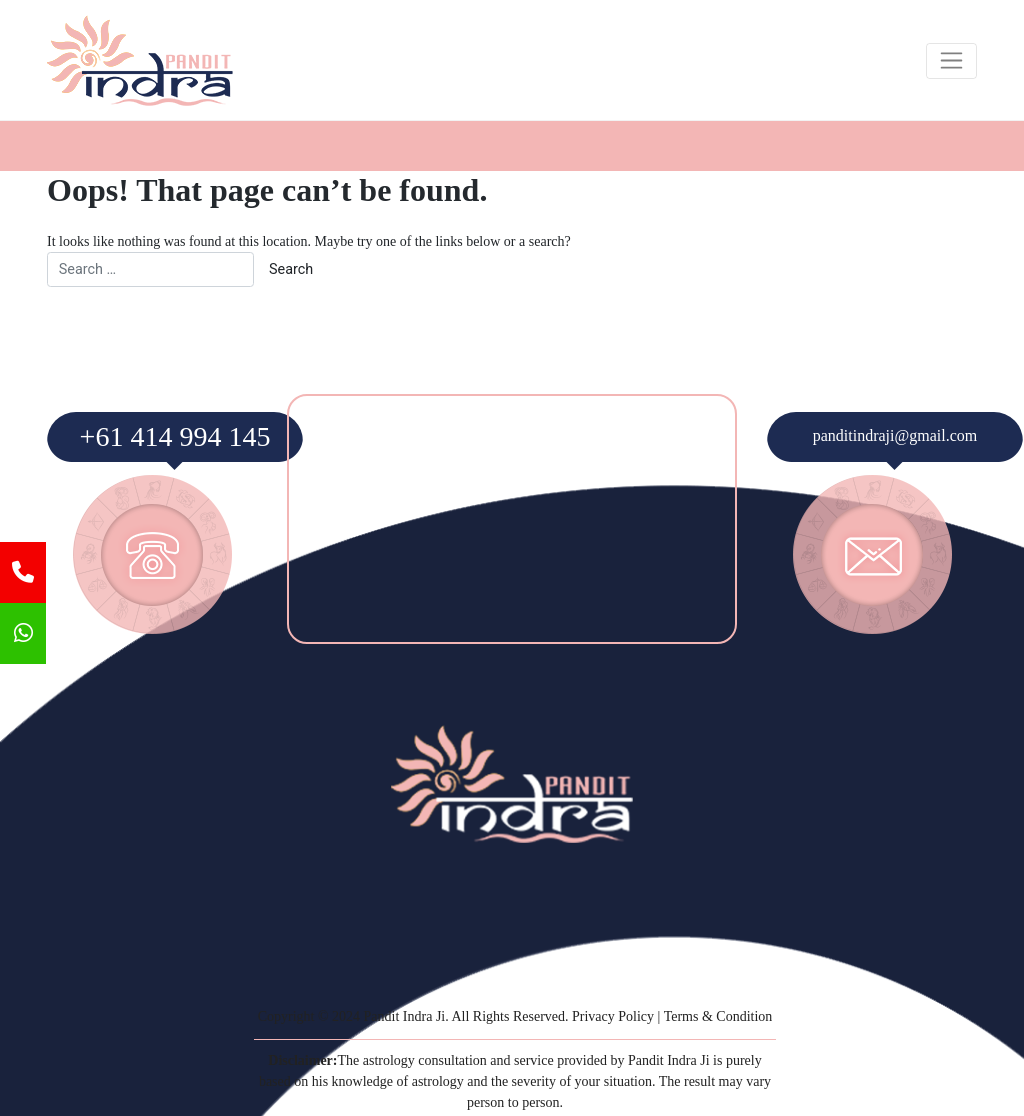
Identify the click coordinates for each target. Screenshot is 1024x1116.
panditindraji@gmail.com (895, 435)
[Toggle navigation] (951, 61)
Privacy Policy (613, 1016)
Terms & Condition (718, 1016)
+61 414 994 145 (175, 436)
